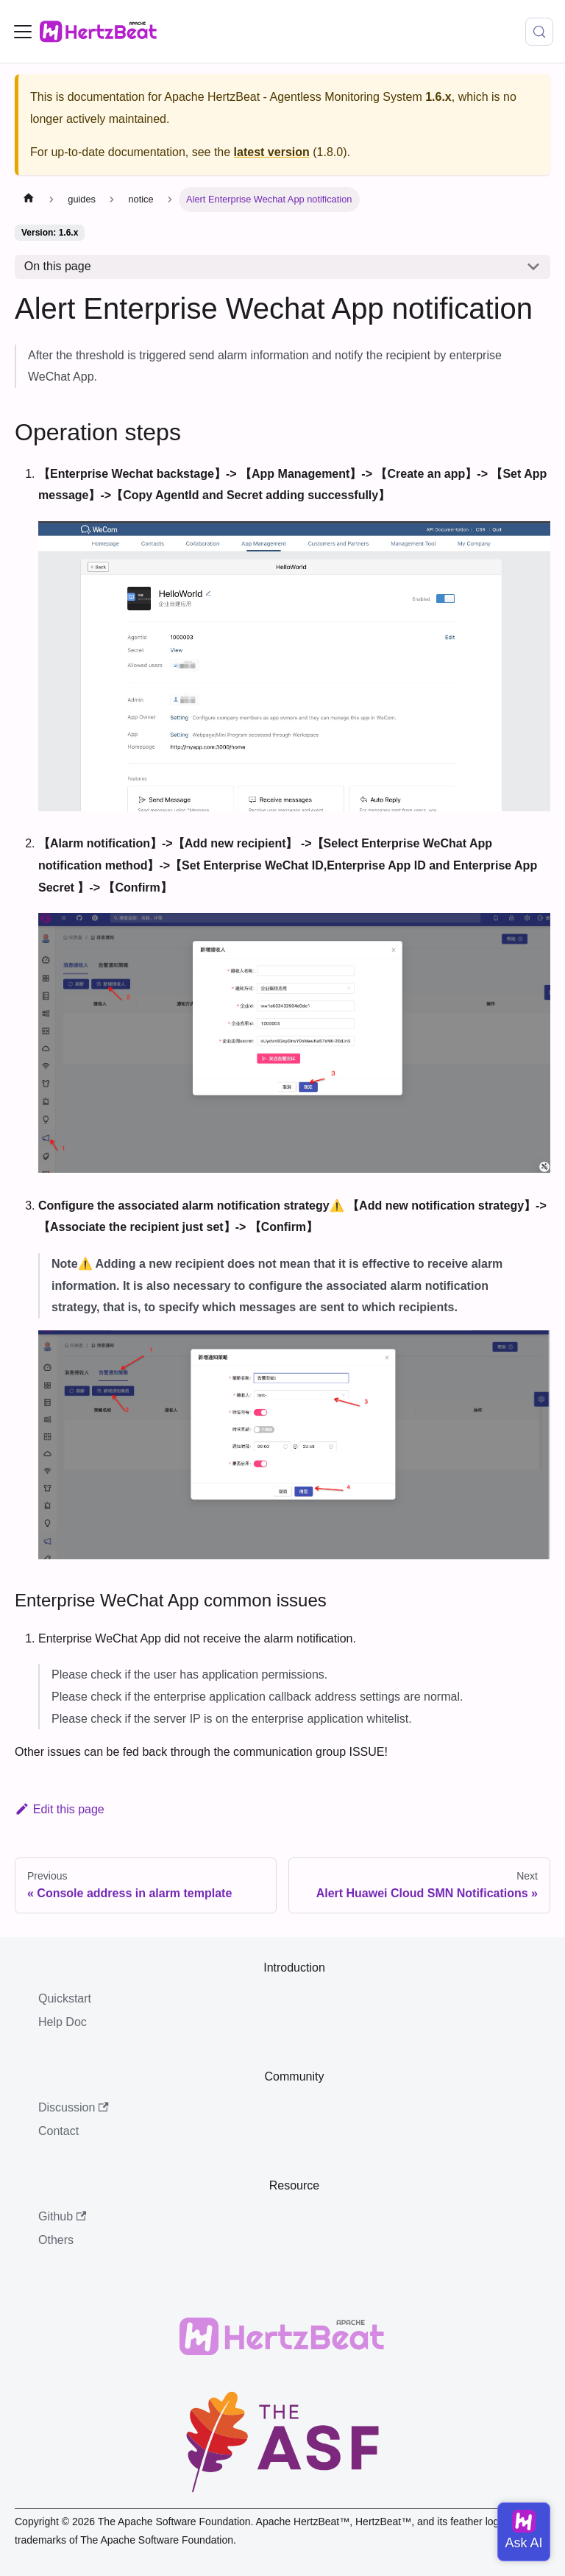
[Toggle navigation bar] (23, 32)
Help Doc (62, 2022)
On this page (57, 266)
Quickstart (64, 1998)
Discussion (73, 2107)
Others (56, 2240)
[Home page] (29, 199)
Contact (58, 2131)
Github (62, 2216)
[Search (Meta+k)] (539, 32)
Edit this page (59, 1809)
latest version (272, 152)
